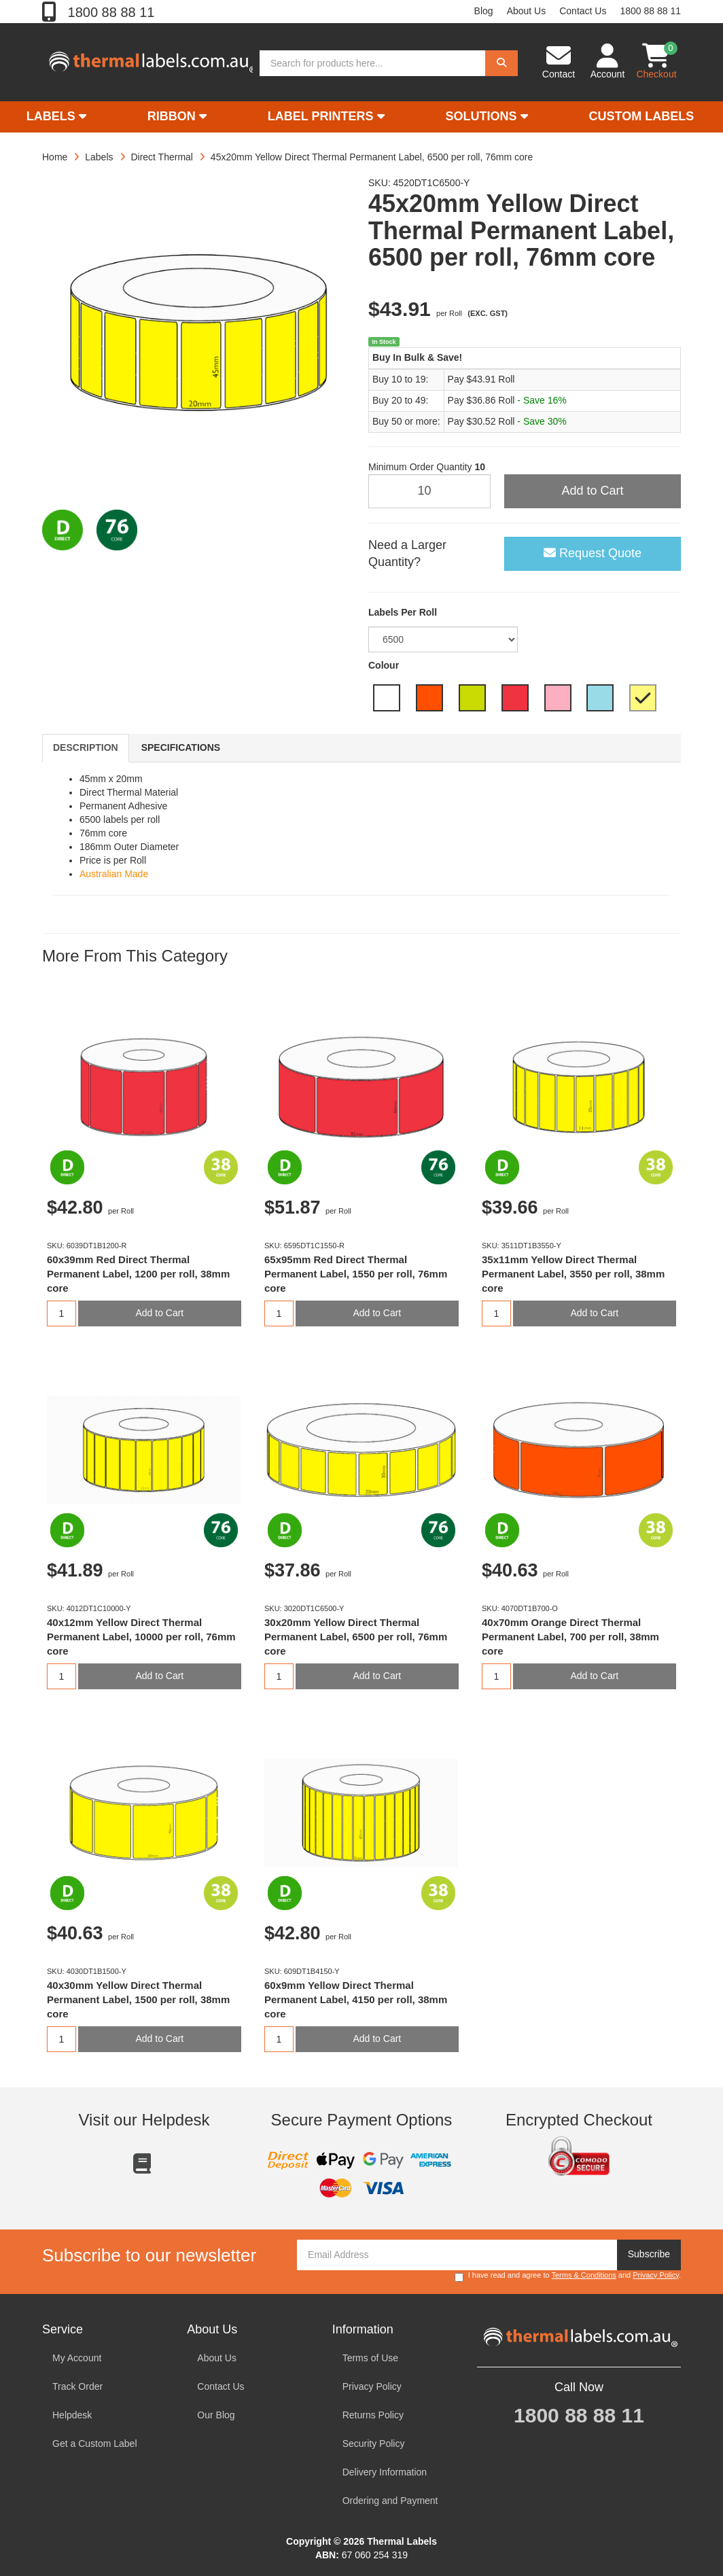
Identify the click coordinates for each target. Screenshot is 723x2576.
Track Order (77, 2386)
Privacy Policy (656, 2275)
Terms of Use (370, 2357)
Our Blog (215, 2415)
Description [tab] (85, 747)
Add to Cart (592, 490)
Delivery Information (384, 2472)
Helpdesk (72, 2415)
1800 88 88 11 (109, 12)
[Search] (501, 63)
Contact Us (582, 10)
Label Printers (326, 116)
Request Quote (592, 553)
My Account (76, 2357)
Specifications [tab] (180, 747)
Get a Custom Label (94, 2443)
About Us (526, 10)
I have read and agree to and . (568, 2276)
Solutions (487, 116)
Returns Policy (373, 2415)
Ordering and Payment (390, 2500)
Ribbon (177, 116)
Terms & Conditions (583, 2275)
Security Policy (373, 2443)
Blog (483, 10)
